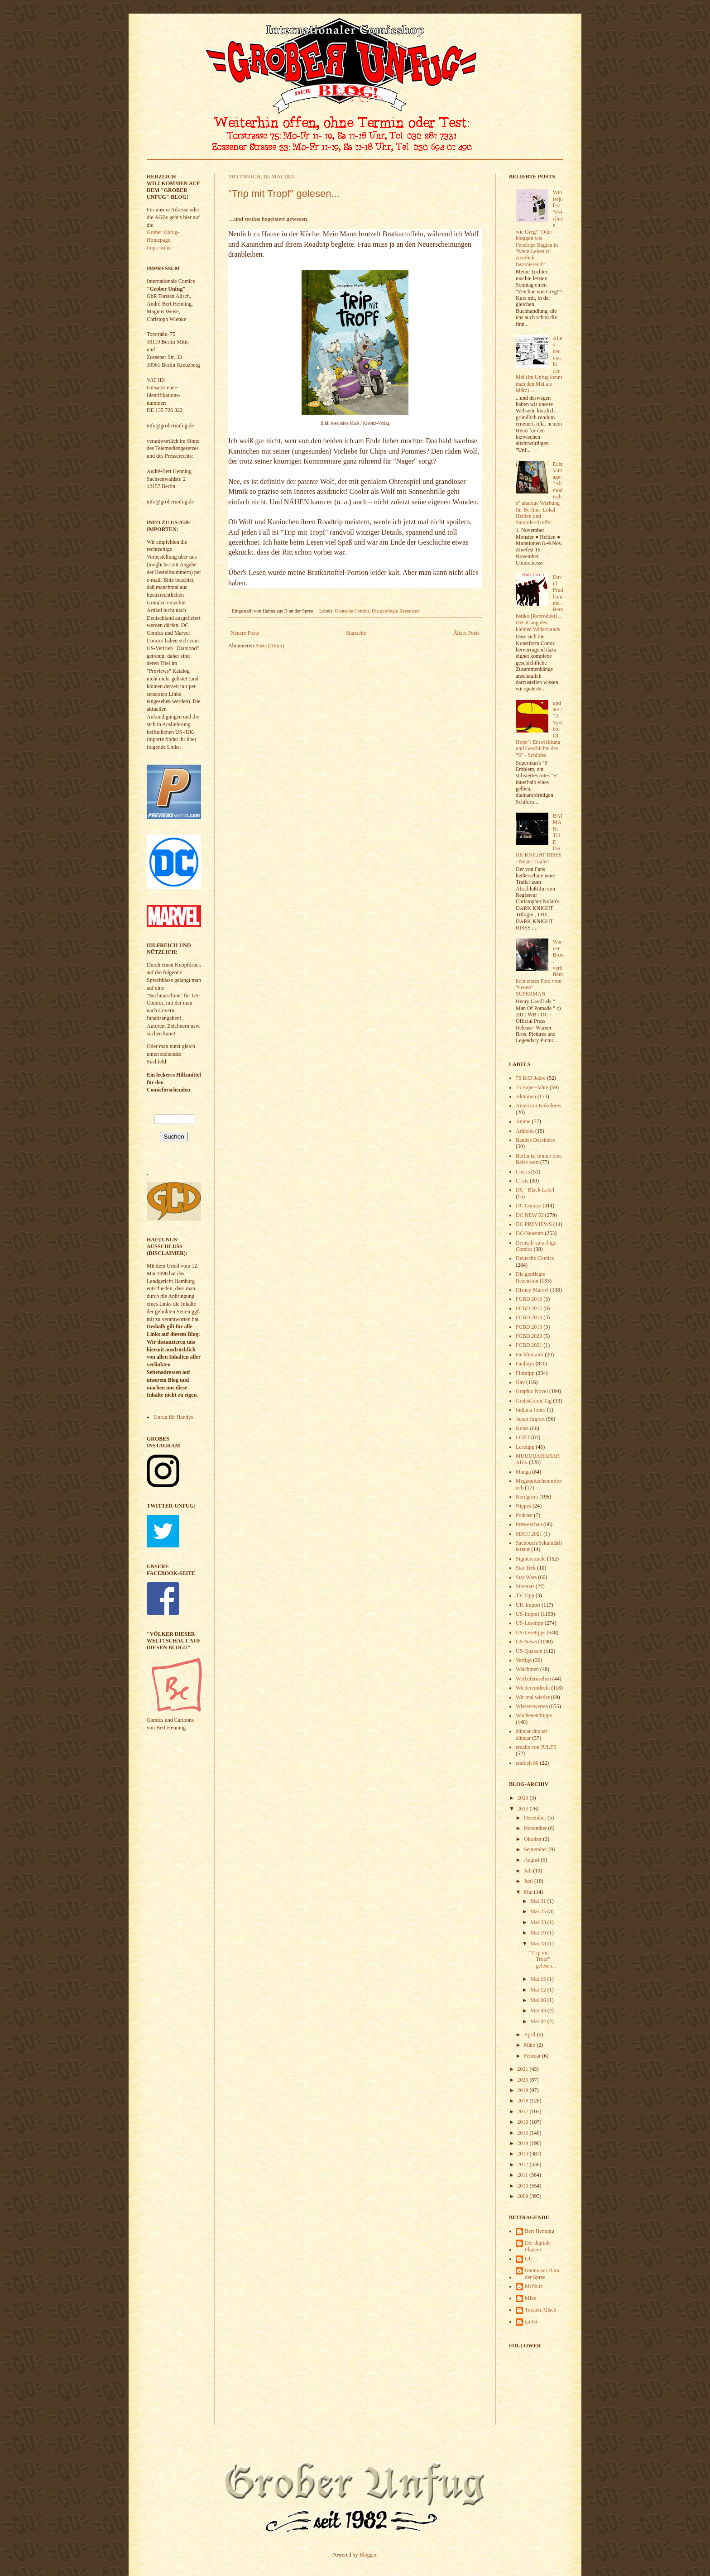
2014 (524, 2143)
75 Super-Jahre (532, 1087)
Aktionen (526, 1096)
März (530, 2045)
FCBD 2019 (529, 1327)
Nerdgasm (527, 1497)
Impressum (159, 247)
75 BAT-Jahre (531, 1078)
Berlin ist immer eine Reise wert (539, 1159)
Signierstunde (531, 1559)
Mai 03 (538, 2010)
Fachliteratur (529, 1354)
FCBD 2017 (529, 1308)
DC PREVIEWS (534, 1224)
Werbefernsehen (533, 1679)
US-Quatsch (529, 1651)
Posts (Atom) (269, 645)
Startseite (356, 633)
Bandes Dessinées (535, 1140)
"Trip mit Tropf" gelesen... (284, 193)
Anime (523, 1121)
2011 (524, 2175)
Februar (533, 2056)
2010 (524, 2186)
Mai (529, 1892)
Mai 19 (538, 1933)
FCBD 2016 (529, 1299)
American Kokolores (538, 1105)
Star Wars (526, 1577)
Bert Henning (539, 2231)
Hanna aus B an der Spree (542, 2273)
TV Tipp (525, 1595)
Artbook (525, 1131)
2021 (524, 2069)
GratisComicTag (534, 1401)
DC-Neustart (529, 1233)
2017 (524, 2111)
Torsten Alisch (540, 2310)
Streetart (525, 1586)
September (536, 1849)
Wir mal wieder (533, 1697)
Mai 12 (538, 1990)
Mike (530, 2298)
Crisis (522, 1181)
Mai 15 (538, 1979)
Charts (523, 1171)
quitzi (531, 2321)
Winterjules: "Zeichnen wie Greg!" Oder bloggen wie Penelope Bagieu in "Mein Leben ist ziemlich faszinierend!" (539, 228)
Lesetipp (525, 1447)
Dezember (535, 1818)
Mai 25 (538, 1911)
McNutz (533, 2286)
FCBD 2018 (529, 1317)
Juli (528, 1870)
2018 (524, 2100)
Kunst (522, 1428)
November (536, 1828)
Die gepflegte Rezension (396, 610)
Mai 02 (538, 2021)
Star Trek (526, 1568)
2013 (524, 2153)
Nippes (523, 1506)
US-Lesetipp (529, 1623)
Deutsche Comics (352, 610)
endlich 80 (527, 1763)
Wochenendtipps (534, 1715)
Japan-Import (530, 1419)
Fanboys (525, 1363)
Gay (520, 1382)
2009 (524, 2196)
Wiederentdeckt (533, 1688)
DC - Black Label (535, 1190)
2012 (524, 2164)
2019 (524, 2090)
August (532, 1860)
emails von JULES (536, 1747)
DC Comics (528, 1205)
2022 (524, 1808)
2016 (524, 2122)
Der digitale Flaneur (538, 2246)
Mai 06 (538, 2000)
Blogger (368, 2555)
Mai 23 (538, 1922)
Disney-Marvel (532, 1290)
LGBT (523, 1437)
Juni (529, 1881)
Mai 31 (538, 1901)
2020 (524, 2080)
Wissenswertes (532, 1706)
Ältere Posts (466, 633)
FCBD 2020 (529, 1336)
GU (528, 2258)
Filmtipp (525, 1373)
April (530, 2034)
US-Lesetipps (530, 1632)
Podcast (524, 1515)
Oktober (533, 1839)
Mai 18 (538, 1943)
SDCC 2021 (529, 1534)
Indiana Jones (531, 1410)
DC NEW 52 (530, 1215)
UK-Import (528, 1605)
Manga (523, 1472)
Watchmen (527, 1669)
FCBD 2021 (529, 1345)
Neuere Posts (244, 633)
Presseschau (529, 1524)
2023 (524, 1798)
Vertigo (524, 1660)
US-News (526, 1641)
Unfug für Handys (173, 1417)
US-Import (527, 1614)
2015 (524, 2133)
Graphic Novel (532, 1391)
